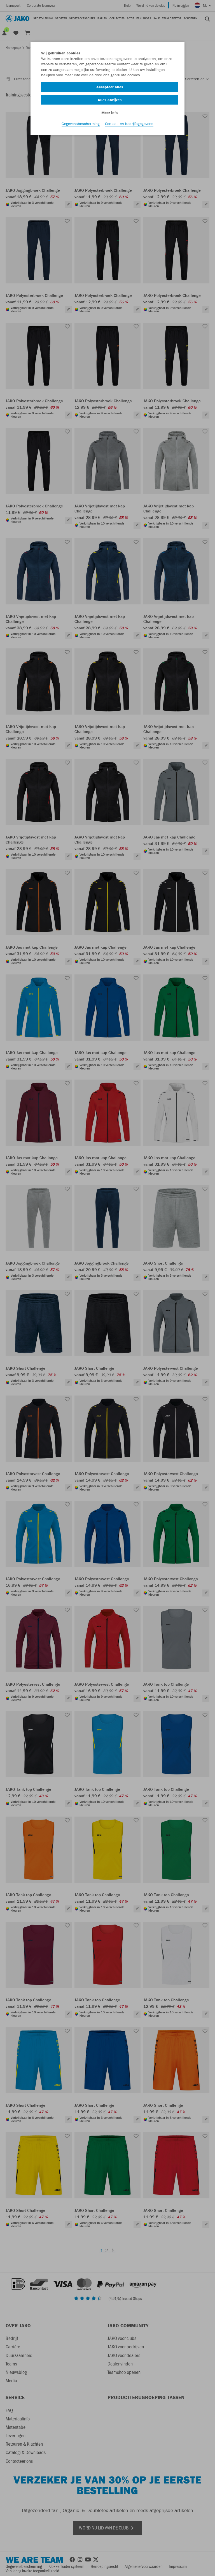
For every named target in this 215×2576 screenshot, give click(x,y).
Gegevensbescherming (81, 126)
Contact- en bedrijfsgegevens (129, 126)
